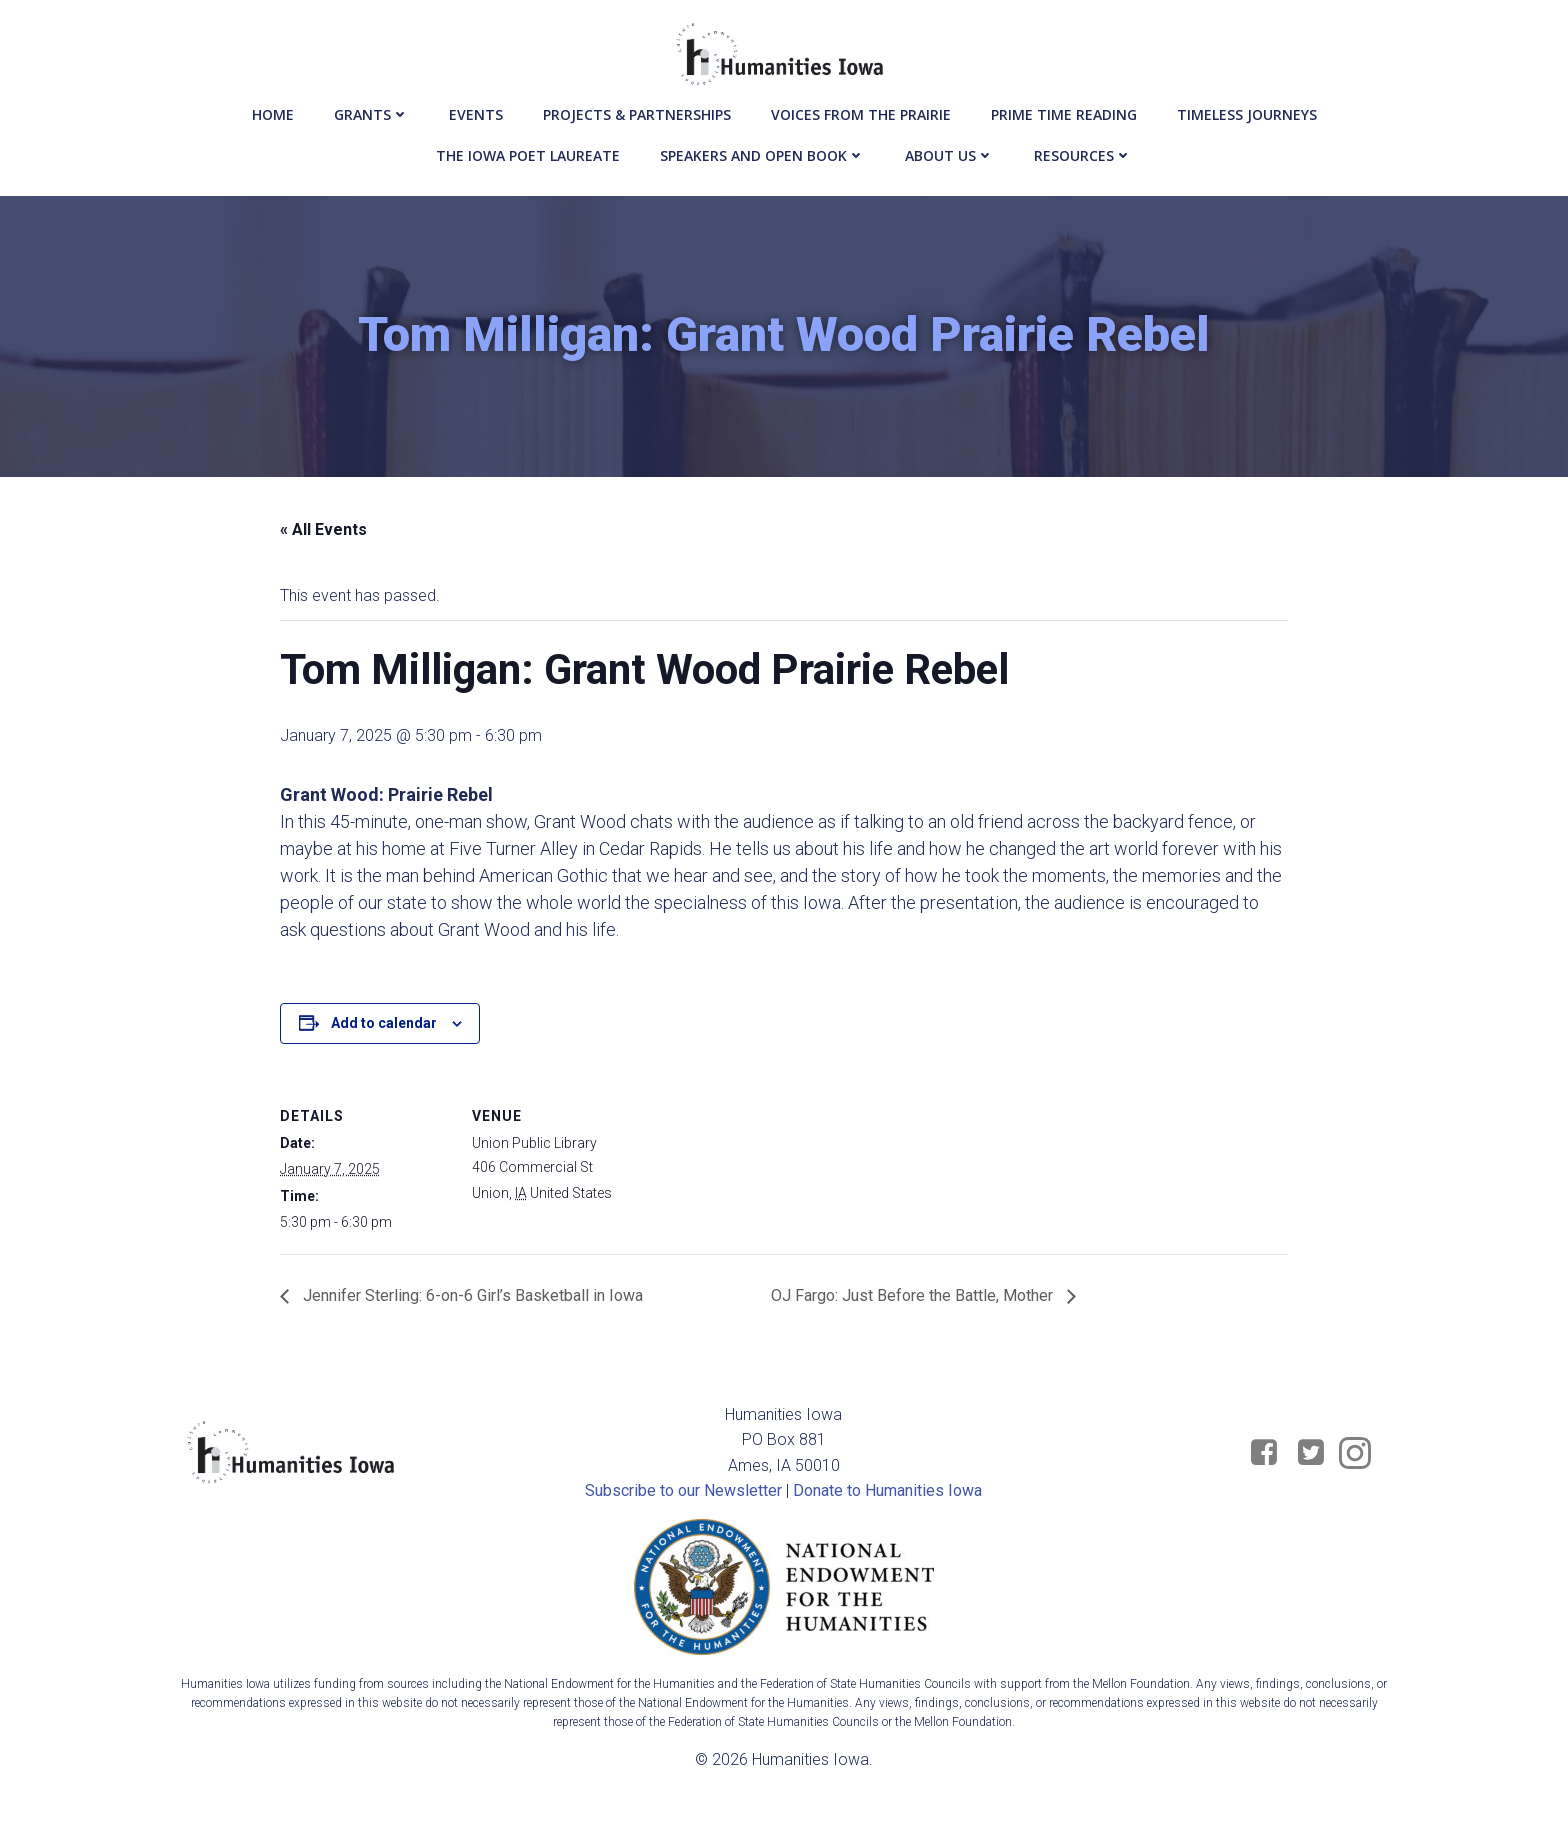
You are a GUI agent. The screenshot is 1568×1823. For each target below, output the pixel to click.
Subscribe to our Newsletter (684, 1494)
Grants (371, 110)
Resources (1083, 151)
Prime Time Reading (1064, 110)
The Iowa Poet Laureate (528, 151)
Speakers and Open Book (762, 151)
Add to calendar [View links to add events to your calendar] (384, 1026)
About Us (949, 151)
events (476, 110)
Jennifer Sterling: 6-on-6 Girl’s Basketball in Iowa (471, 1298)
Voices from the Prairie (861, 110)
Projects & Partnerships (637, 110)
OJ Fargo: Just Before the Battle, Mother (914, 1298)
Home (273, 110)
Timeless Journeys (1247, 110)
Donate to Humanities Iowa (888, 1494)
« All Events (323, 532)
